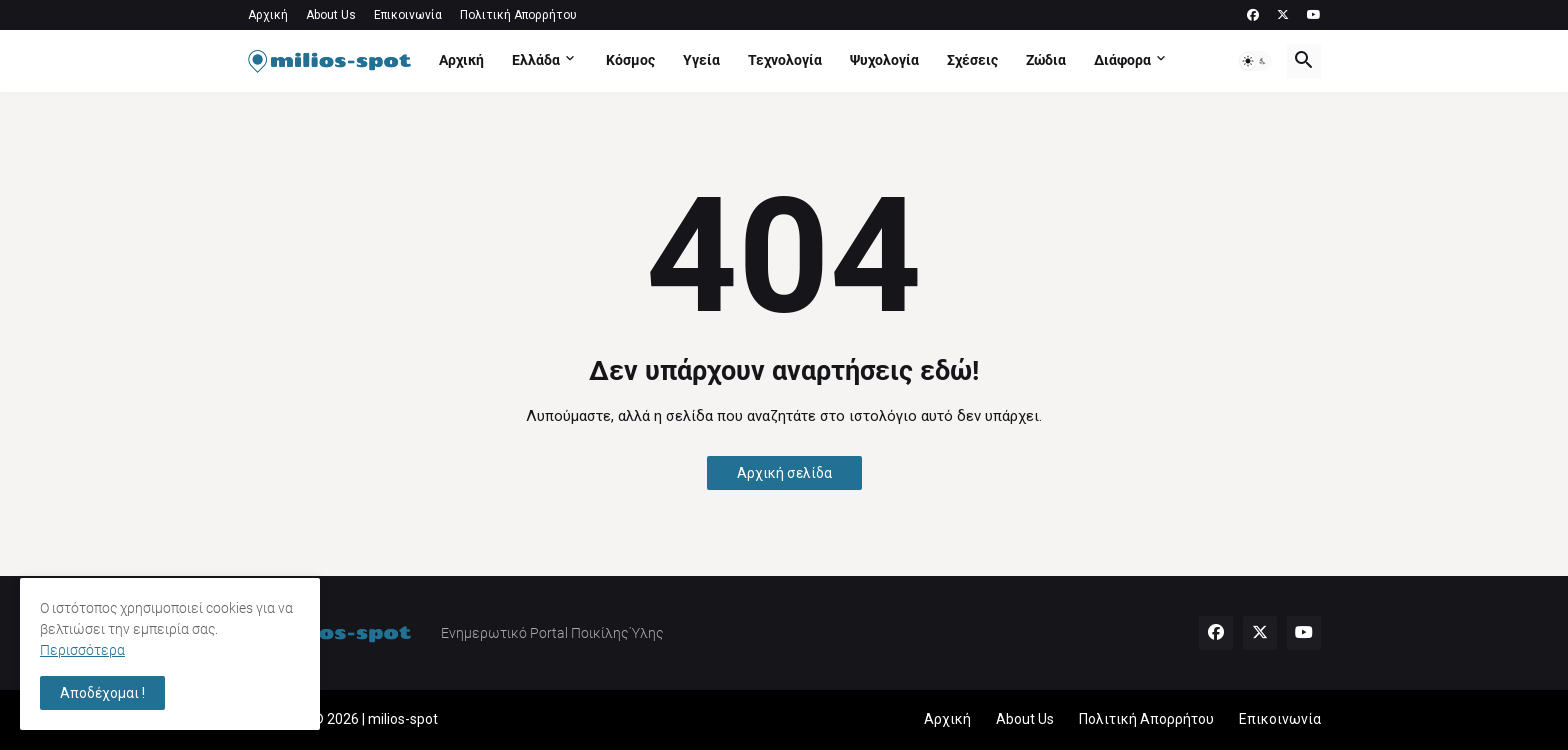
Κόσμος (630, 60)
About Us (331, 15)
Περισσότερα (82, 650)
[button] (1255, 61)
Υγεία (701, 60)
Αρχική (268, 15)
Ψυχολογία (884, 60)
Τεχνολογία (785, 60)
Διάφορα (1122, 60)
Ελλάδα (536, 60)
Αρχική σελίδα (784, 473)
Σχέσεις (972, 60)
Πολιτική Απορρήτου (518, 15)
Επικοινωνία (408, 15)
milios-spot (403, 719)
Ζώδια (1046, 60)
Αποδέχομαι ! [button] (102, 693)
